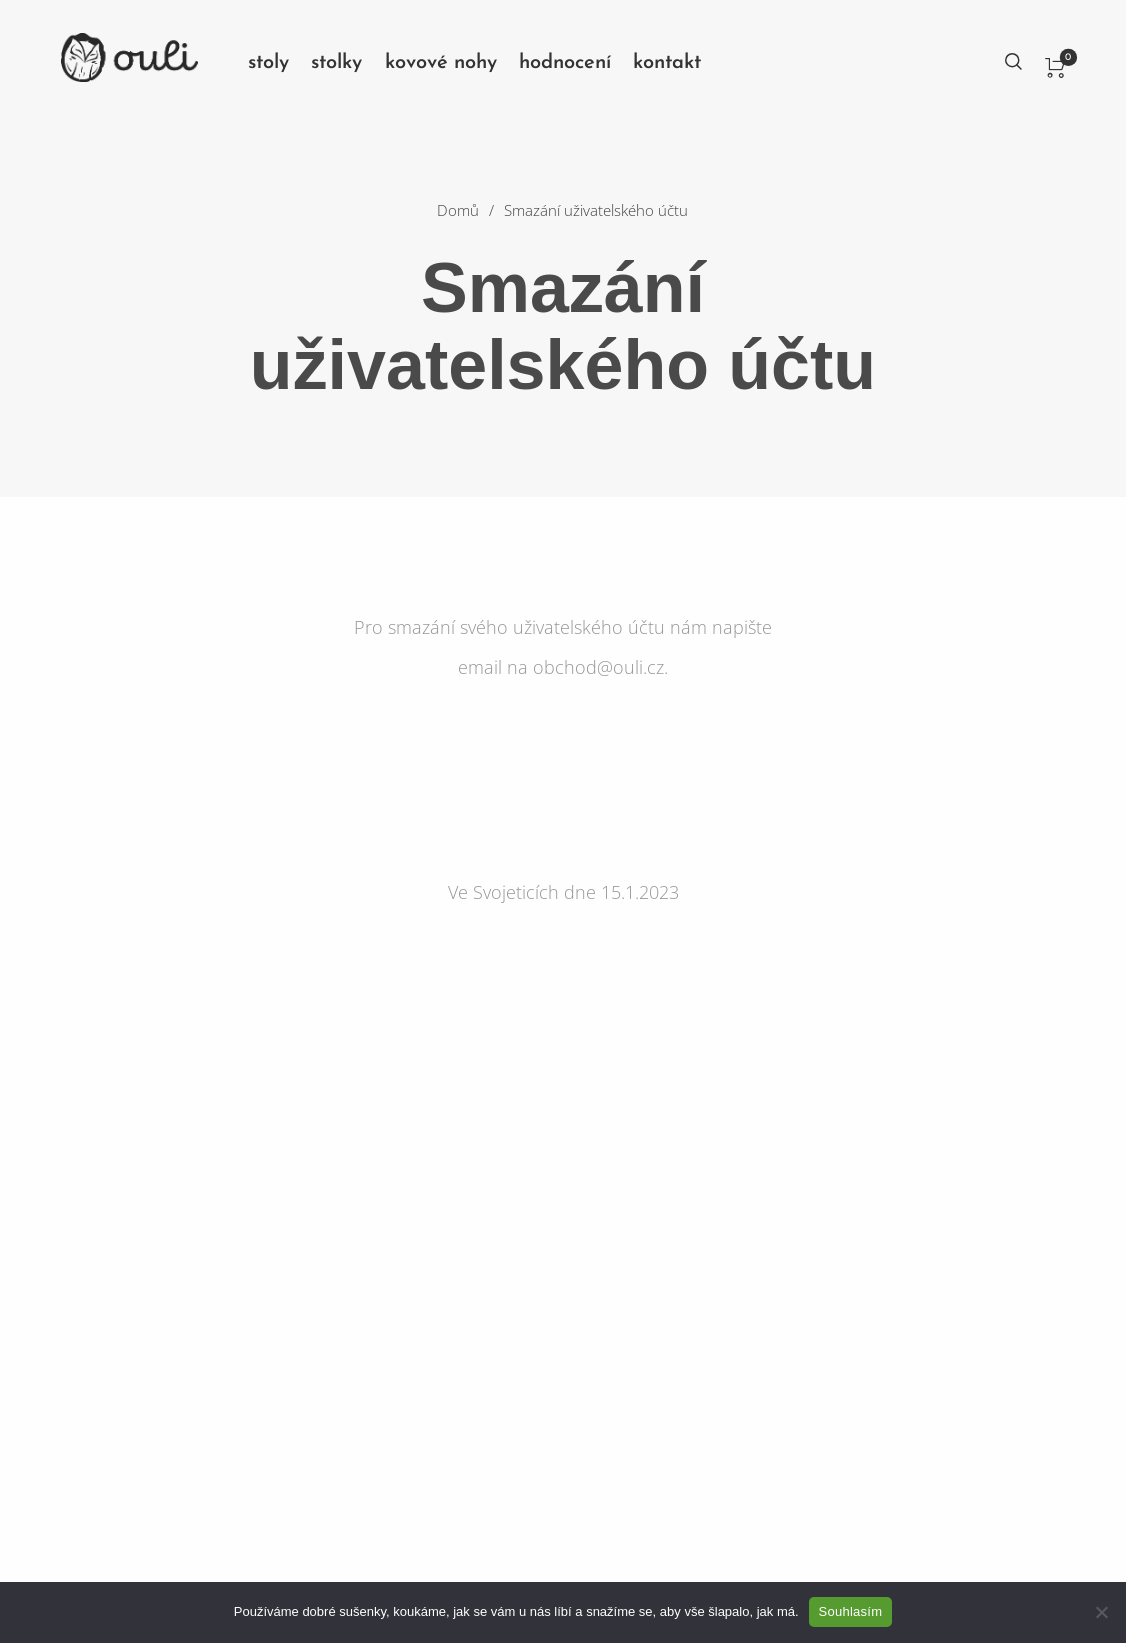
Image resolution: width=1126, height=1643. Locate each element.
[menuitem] (279, 63)
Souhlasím (851, 1611)
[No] (1101, 1612)
